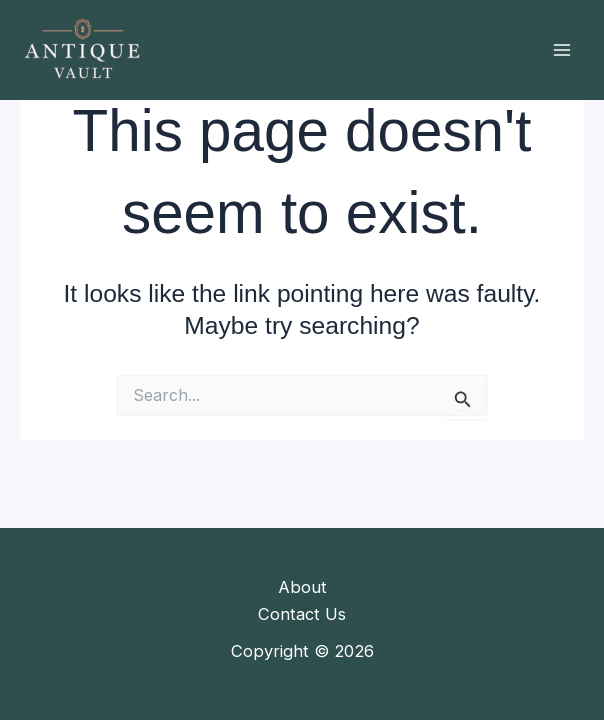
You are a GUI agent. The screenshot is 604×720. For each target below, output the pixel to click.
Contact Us (302, 614)
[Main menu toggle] (561, 50)
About (302, 587)
